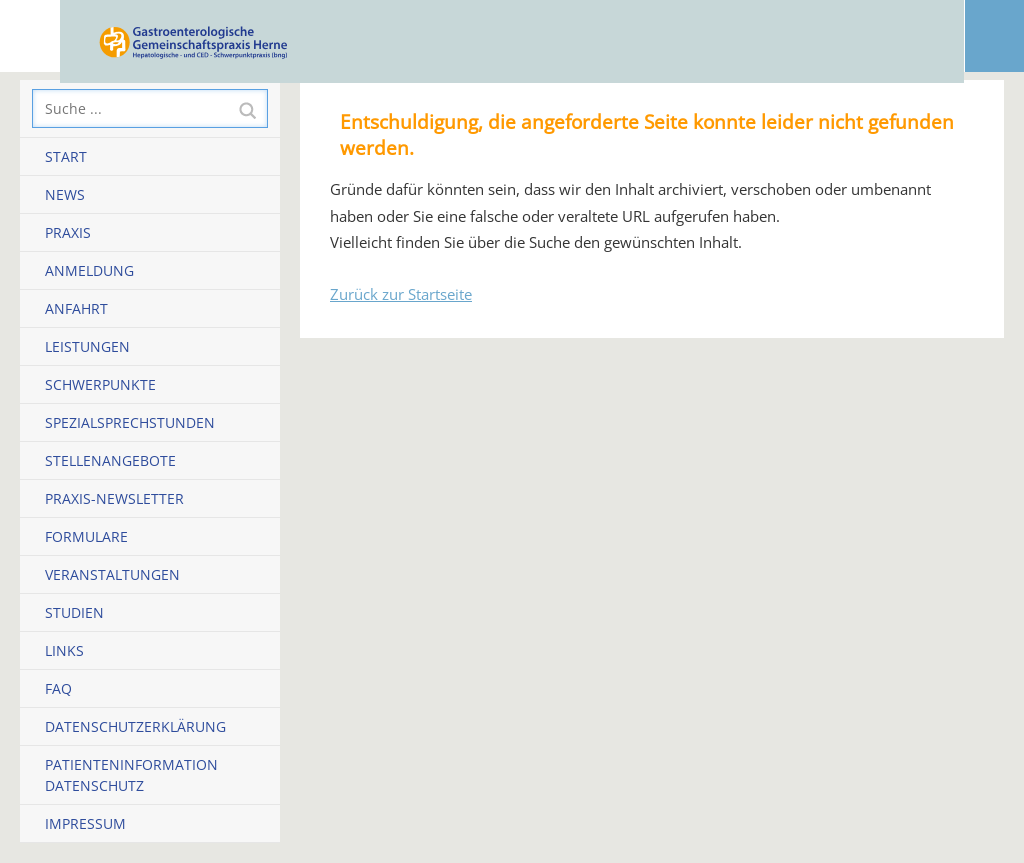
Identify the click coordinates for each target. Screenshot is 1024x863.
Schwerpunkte (100, 384)
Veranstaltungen (112, 574)
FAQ (58, 688)
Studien (74, 612)
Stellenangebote (110, 460)
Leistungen (87, 346)
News (65, 194)
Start (66, 156)
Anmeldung (89, 270)
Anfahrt (76, 308)
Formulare (86, 536)
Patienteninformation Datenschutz (131, 775)
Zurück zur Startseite (401, 294)
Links (64, 650)
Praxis (68, 232)
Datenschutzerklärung (135, 726)
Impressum (85, 823)
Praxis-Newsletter (114, 498)
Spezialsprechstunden (130, 422)
